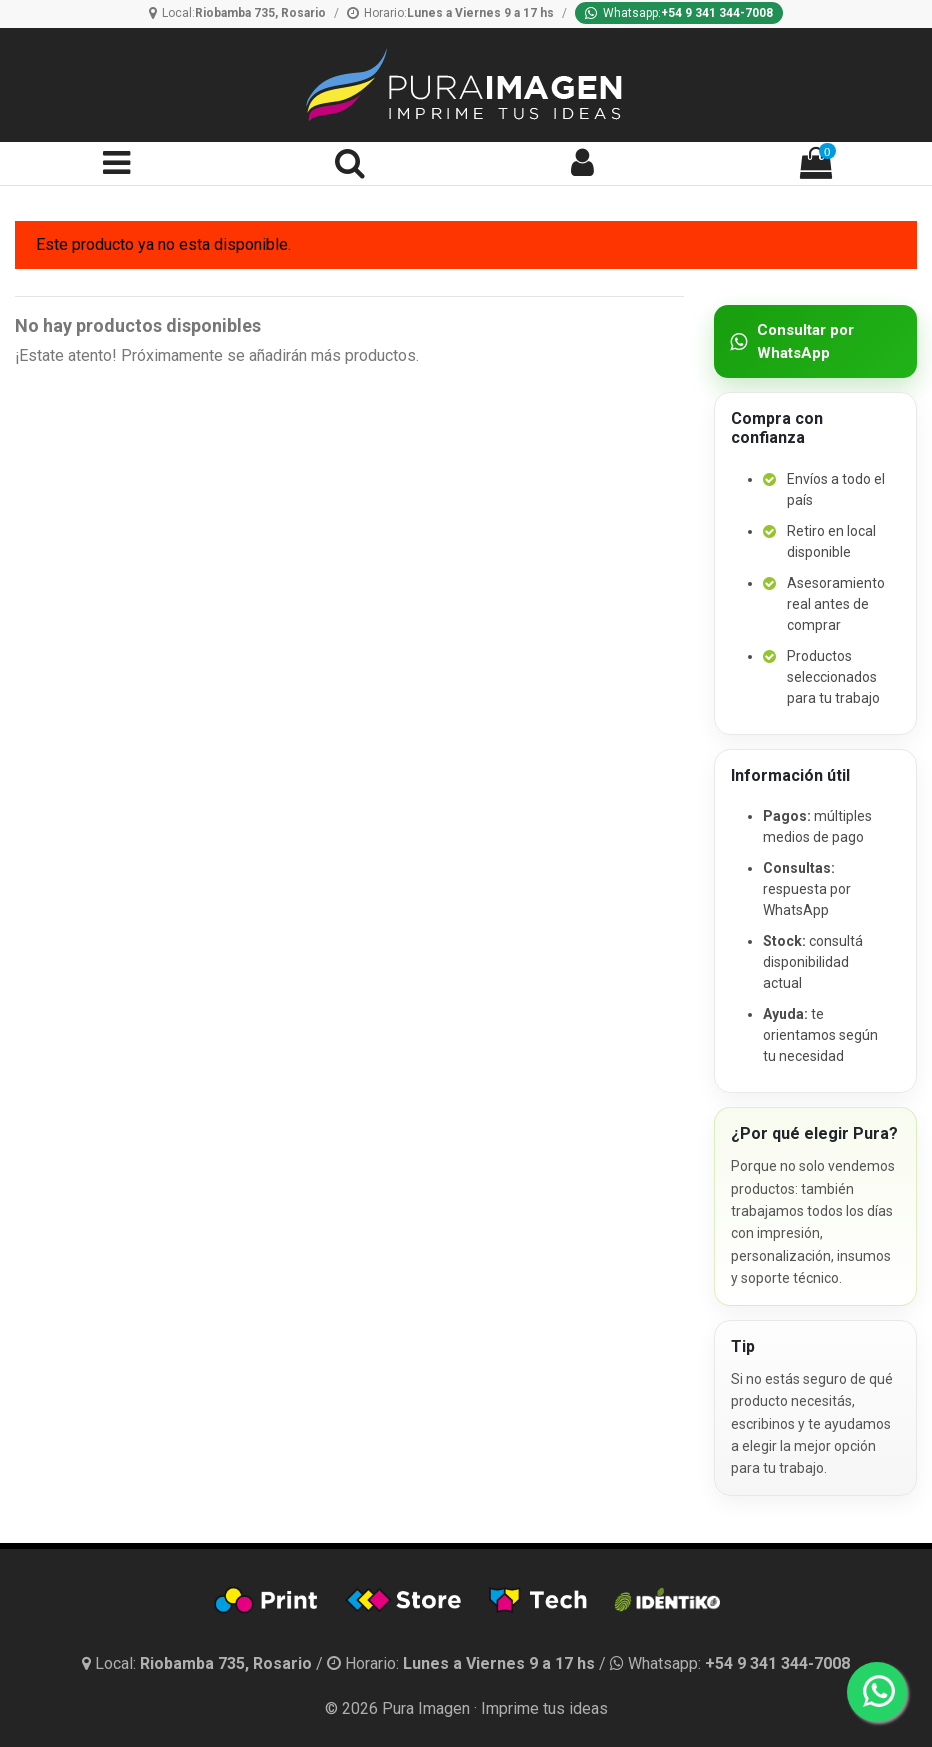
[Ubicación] (237, 13)
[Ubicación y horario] (199, 1663)
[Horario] (450, 13)
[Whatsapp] (679, 13)
